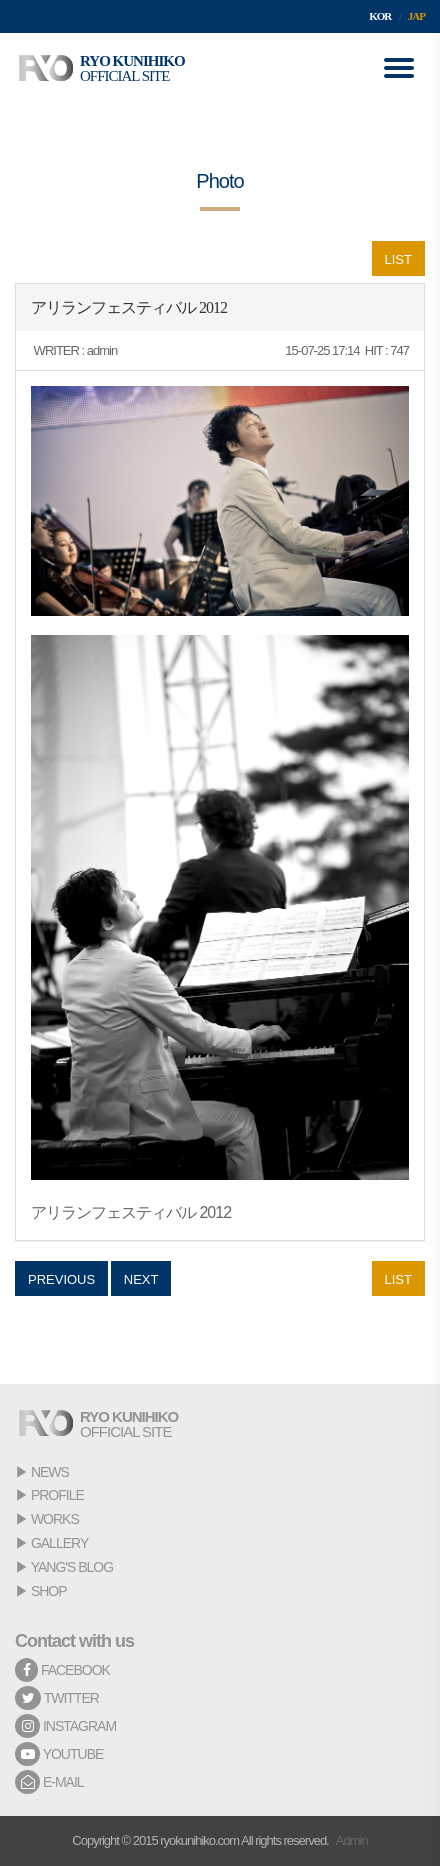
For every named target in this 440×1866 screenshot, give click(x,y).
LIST (398, 259)
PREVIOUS (61, 1279)
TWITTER (57, 1698)
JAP (416, 16)
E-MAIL (49, 1782)
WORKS (55, 1519)
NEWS (50, 1472)
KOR (380, 16)
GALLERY (59, 1543)
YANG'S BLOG (72, 1567)
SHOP (49, 1591)
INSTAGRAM (65, 1726)
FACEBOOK (62, 1670)
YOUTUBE (59, 1754)
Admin (352, 1840)
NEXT (141, 1279)
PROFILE (57, 1495)
